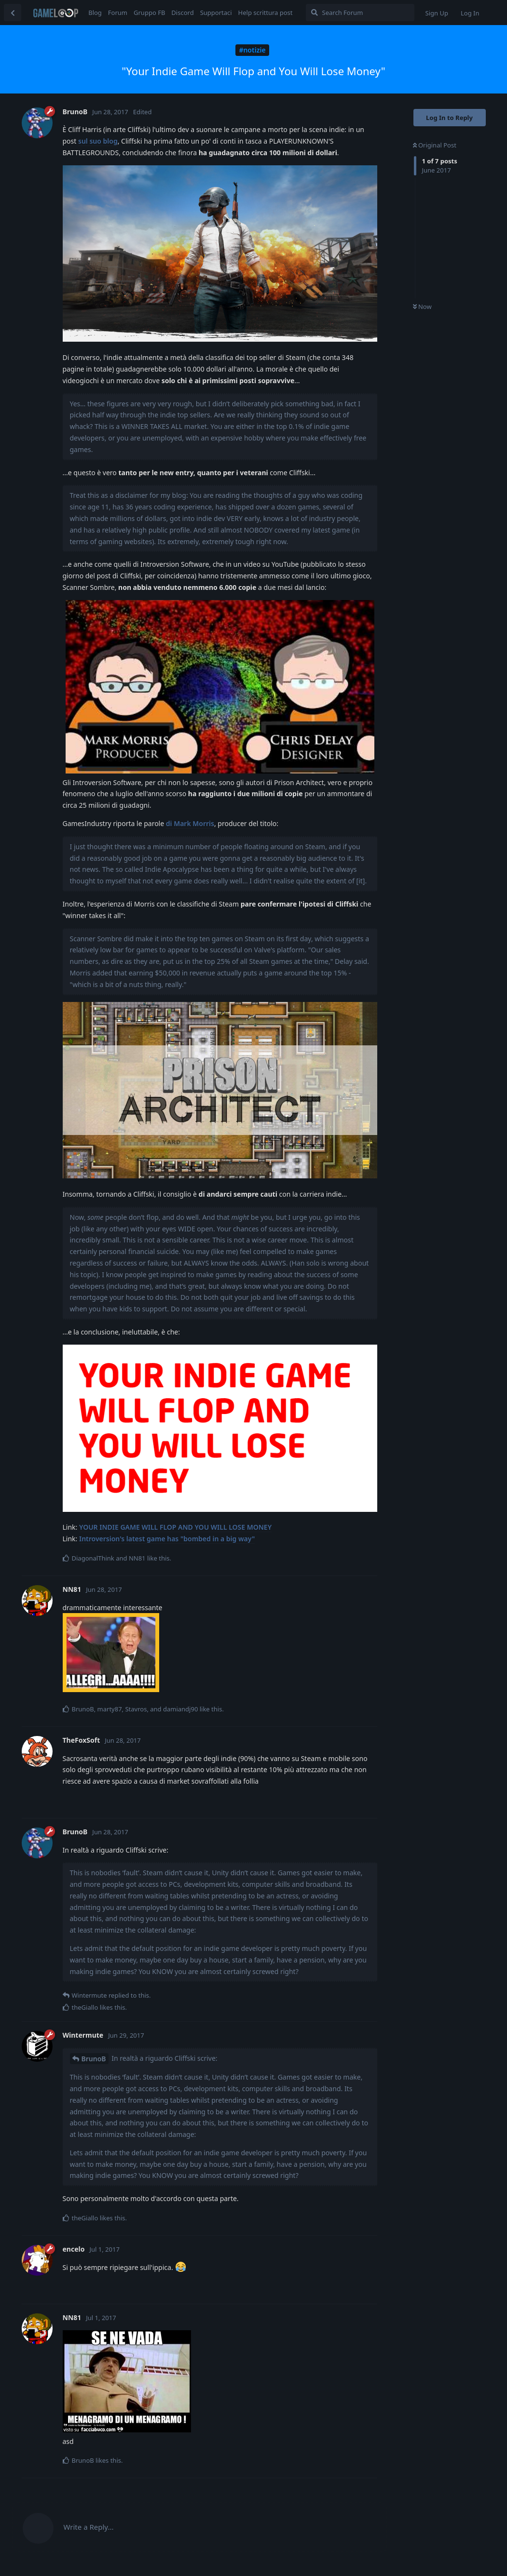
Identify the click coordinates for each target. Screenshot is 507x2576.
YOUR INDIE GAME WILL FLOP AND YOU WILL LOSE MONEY (175, 1527)
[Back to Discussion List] (12, 12)
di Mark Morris (190, 823)
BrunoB (94, 2058)
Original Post (434, 145)
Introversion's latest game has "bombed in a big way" (167, 1538)
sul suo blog (98, 141)
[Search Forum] (360, 12)
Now (422, 306)
